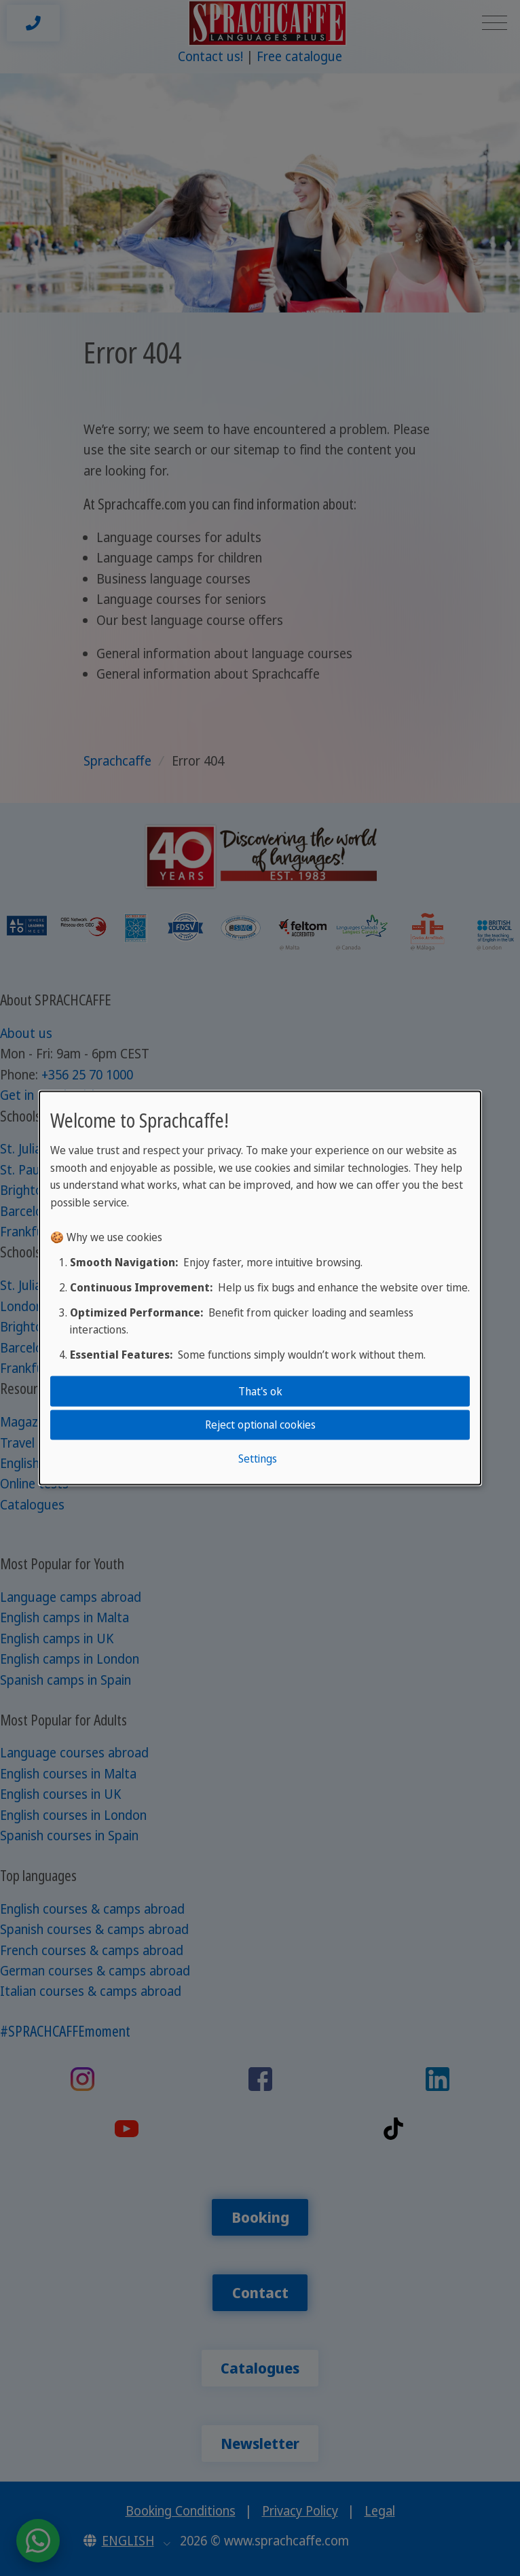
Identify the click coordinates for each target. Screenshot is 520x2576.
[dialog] (260, 1288)
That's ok (260, 1391)
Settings (257, 1457)
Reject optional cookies (260, 1424)
